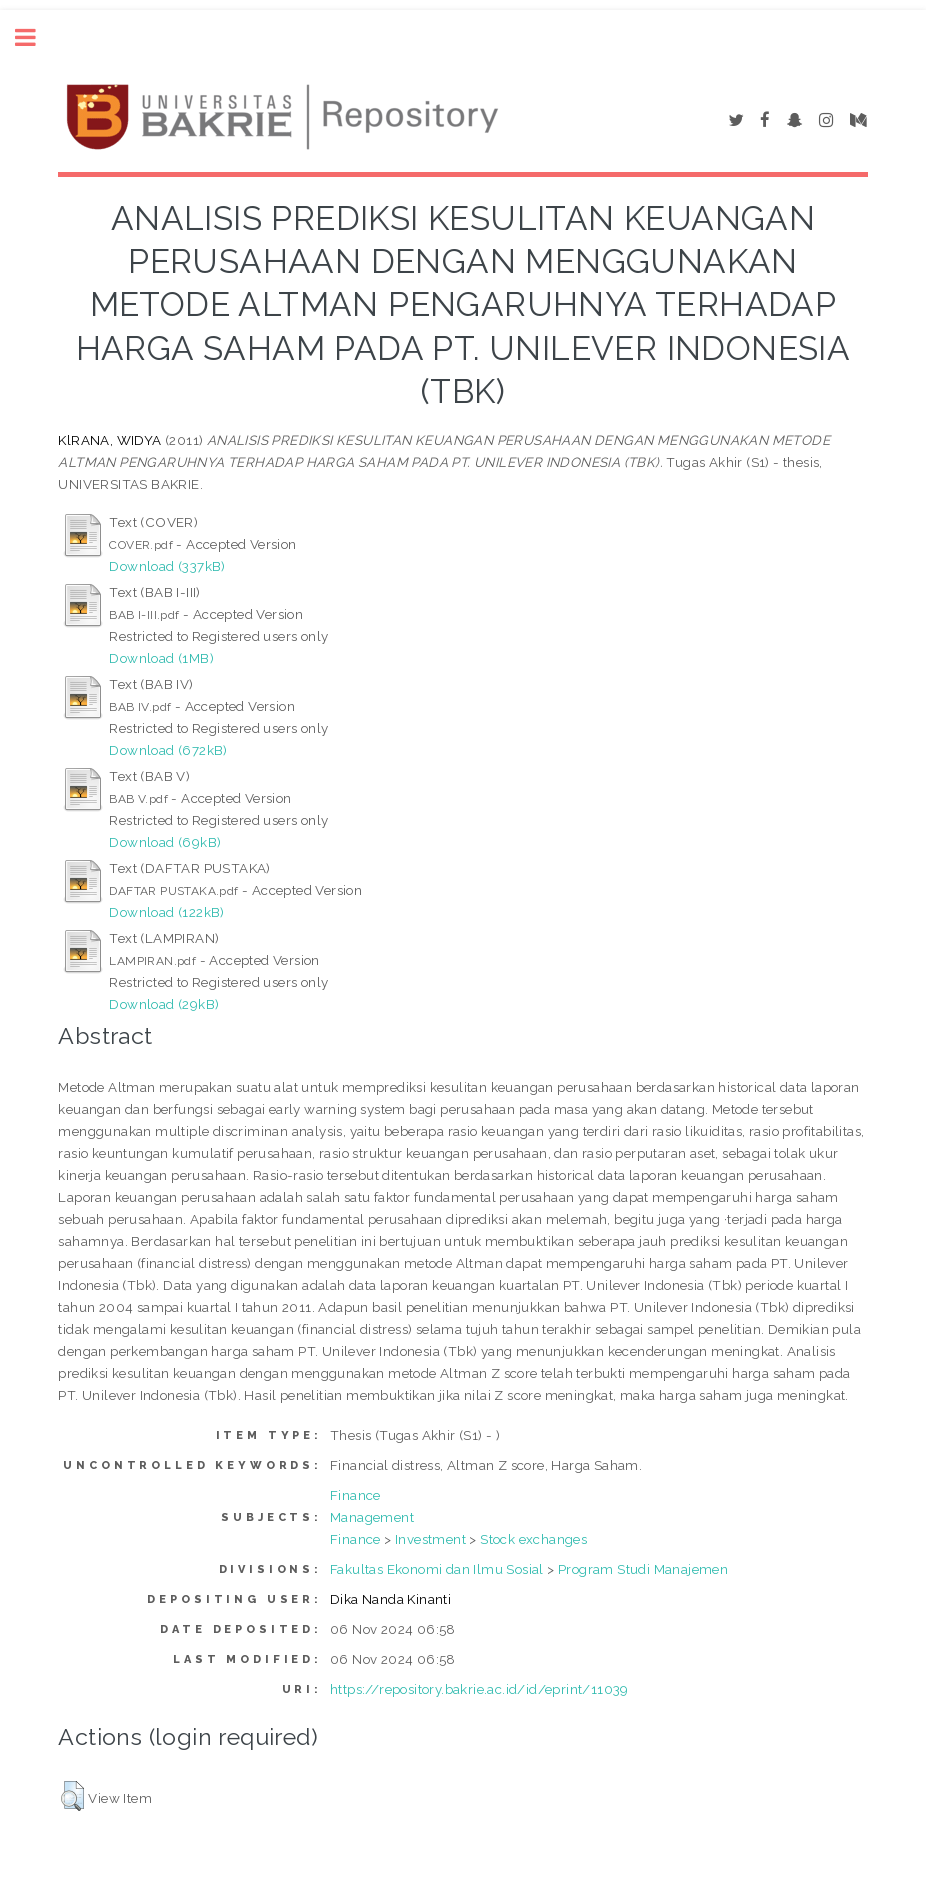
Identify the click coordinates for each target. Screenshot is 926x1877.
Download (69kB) (165, 842)
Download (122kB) (166, 912)
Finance (355, 1495)
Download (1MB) (161, 658)
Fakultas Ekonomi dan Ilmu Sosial (437, 1569)
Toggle (36, 37)
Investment (430, 1539)
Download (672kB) (168, 750)
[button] (72, 1796)
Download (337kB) (167, 566)
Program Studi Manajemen (643, 1569)
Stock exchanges (533, 1539)
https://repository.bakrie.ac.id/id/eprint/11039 (479, 1689)
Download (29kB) (164, 1004)
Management (372, 1517)
